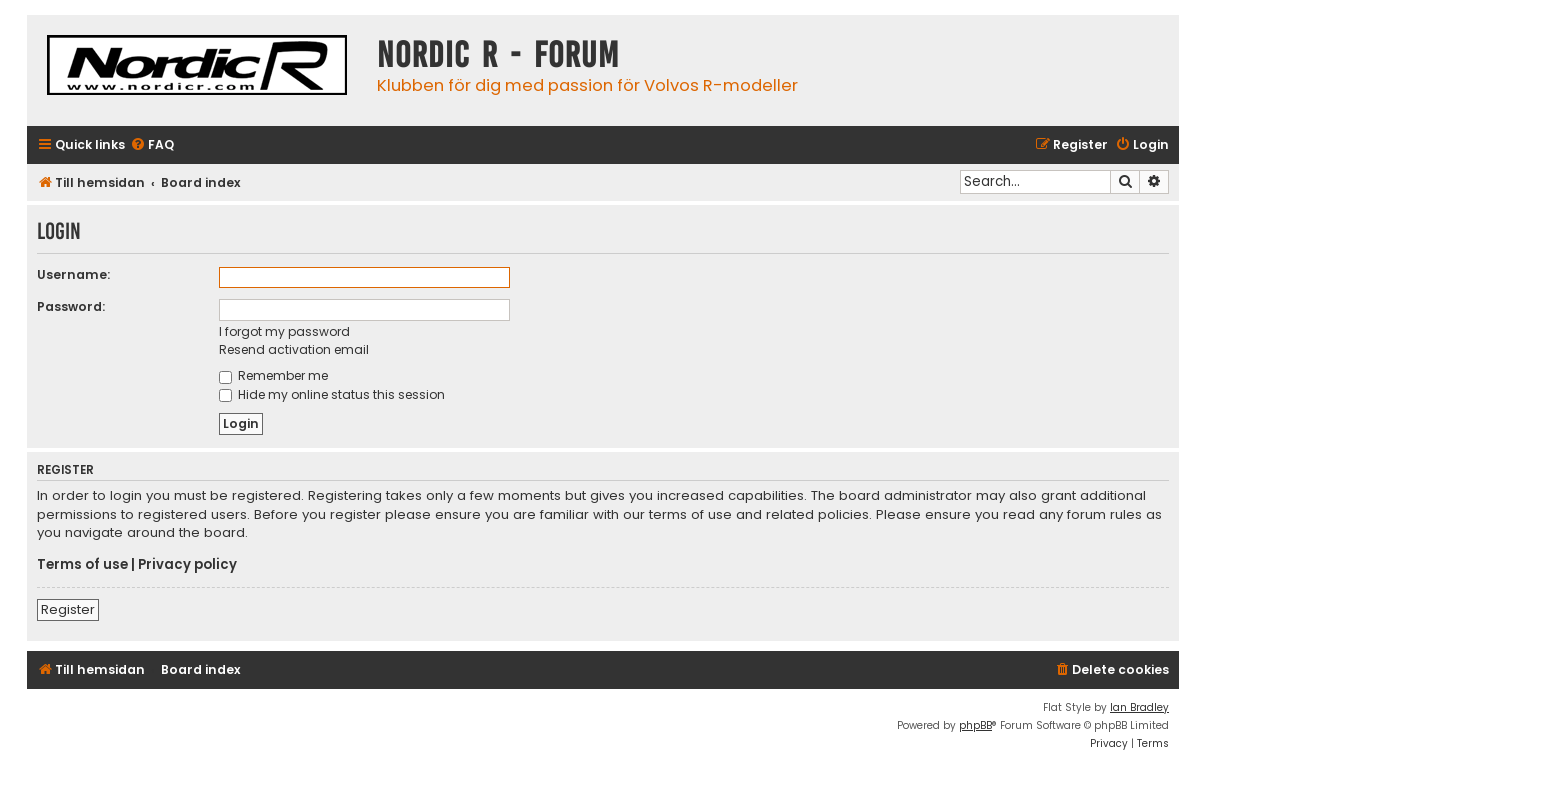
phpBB (975, 725)
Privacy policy (187, 565)
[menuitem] (152, 145)
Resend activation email (294, 349)
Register (68, 609)
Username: (73, 274)
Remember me (273, 375)
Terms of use (82, 565)
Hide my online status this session (332, 394)
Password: (71, 306)
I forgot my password (284, 331)
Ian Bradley (1139, 707)
